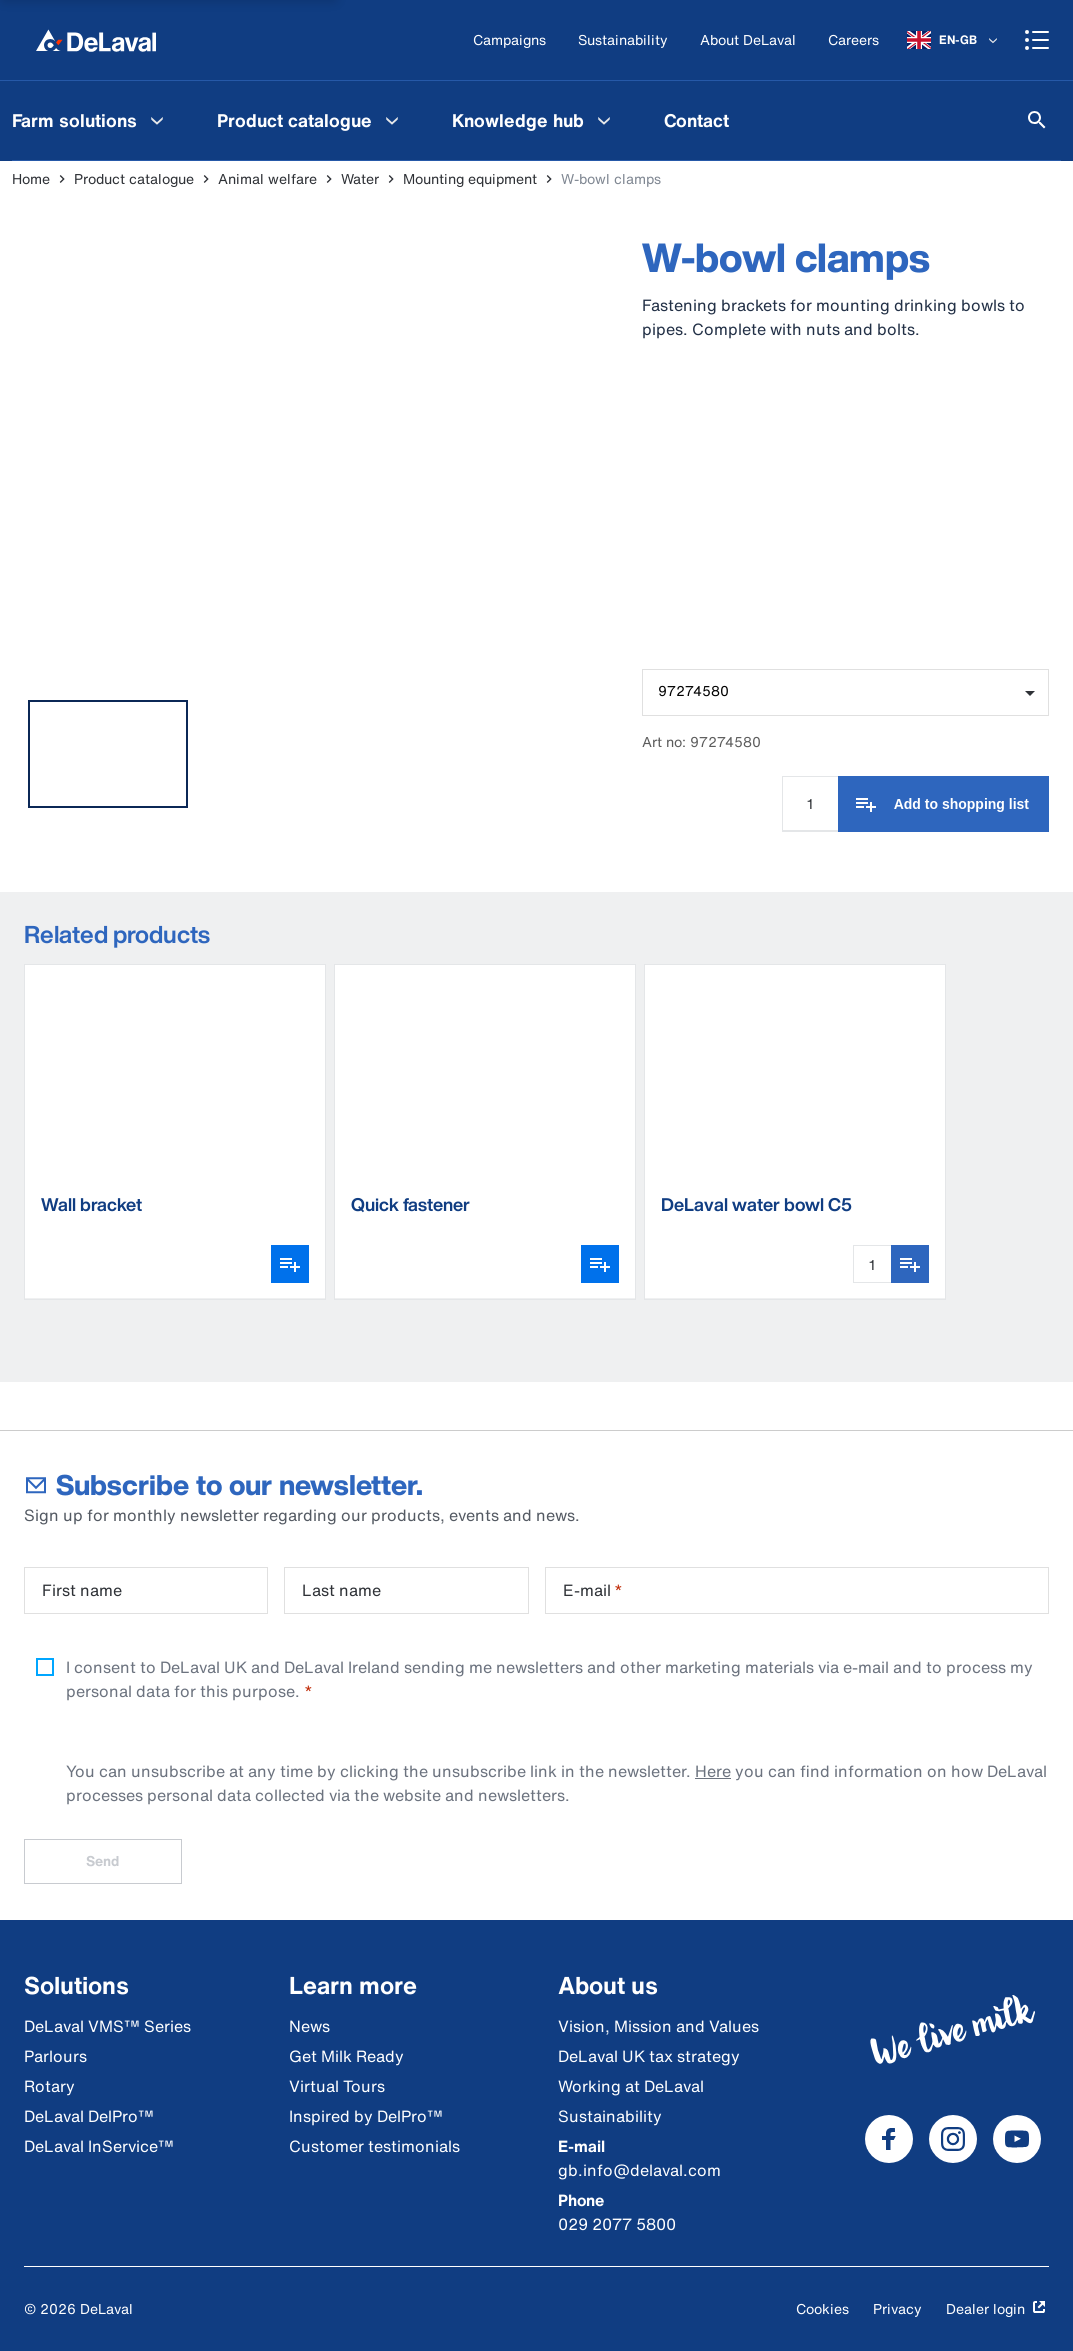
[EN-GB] (954, 40)
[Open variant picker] (290, 1264)
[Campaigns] (509, 40)
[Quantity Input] (810, 804)
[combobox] (845, 692)
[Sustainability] (623, 40)
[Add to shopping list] (943, 804)
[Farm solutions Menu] (157, 120)
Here (713, 1771)
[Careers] (853, 40)
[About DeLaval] (748, 40)
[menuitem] (310, 120)
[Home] (96, 40)
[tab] (108, 754)
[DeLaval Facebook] (889, 2139)
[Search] (1037, 120)
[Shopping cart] (1037, 40)
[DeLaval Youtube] (1017, 2139)
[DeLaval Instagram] (953, 2139)
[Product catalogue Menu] (392, 120)
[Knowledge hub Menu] (604, 120)
